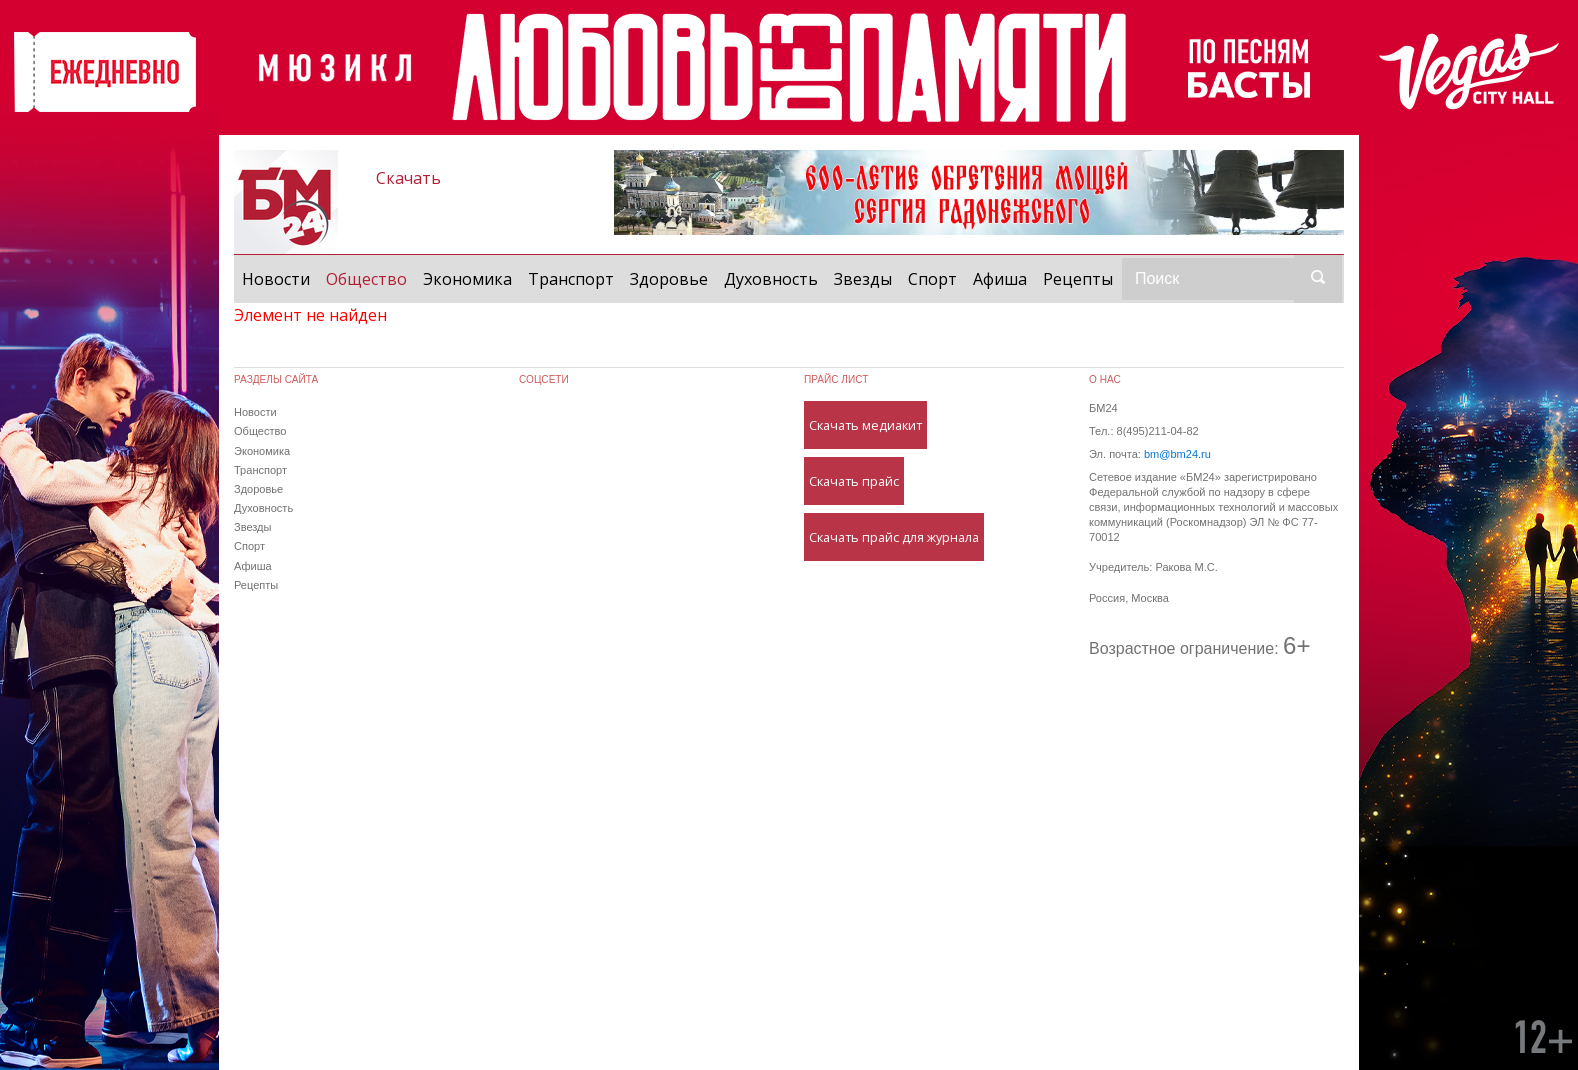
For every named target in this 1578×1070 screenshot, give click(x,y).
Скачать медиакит (865, 425)
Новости (276, 279)
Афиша (1000, 279)
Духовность (771, 279)
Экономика (467, 279)
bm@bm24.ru (1177, 454)
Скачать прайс (854, 481)
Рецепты (1078, 279)
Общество (370, 278)
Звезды (863, 279)
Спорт (932, 279)
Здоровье (669, 279)
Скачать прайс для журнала (894, 537)
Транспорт (571, 279)
